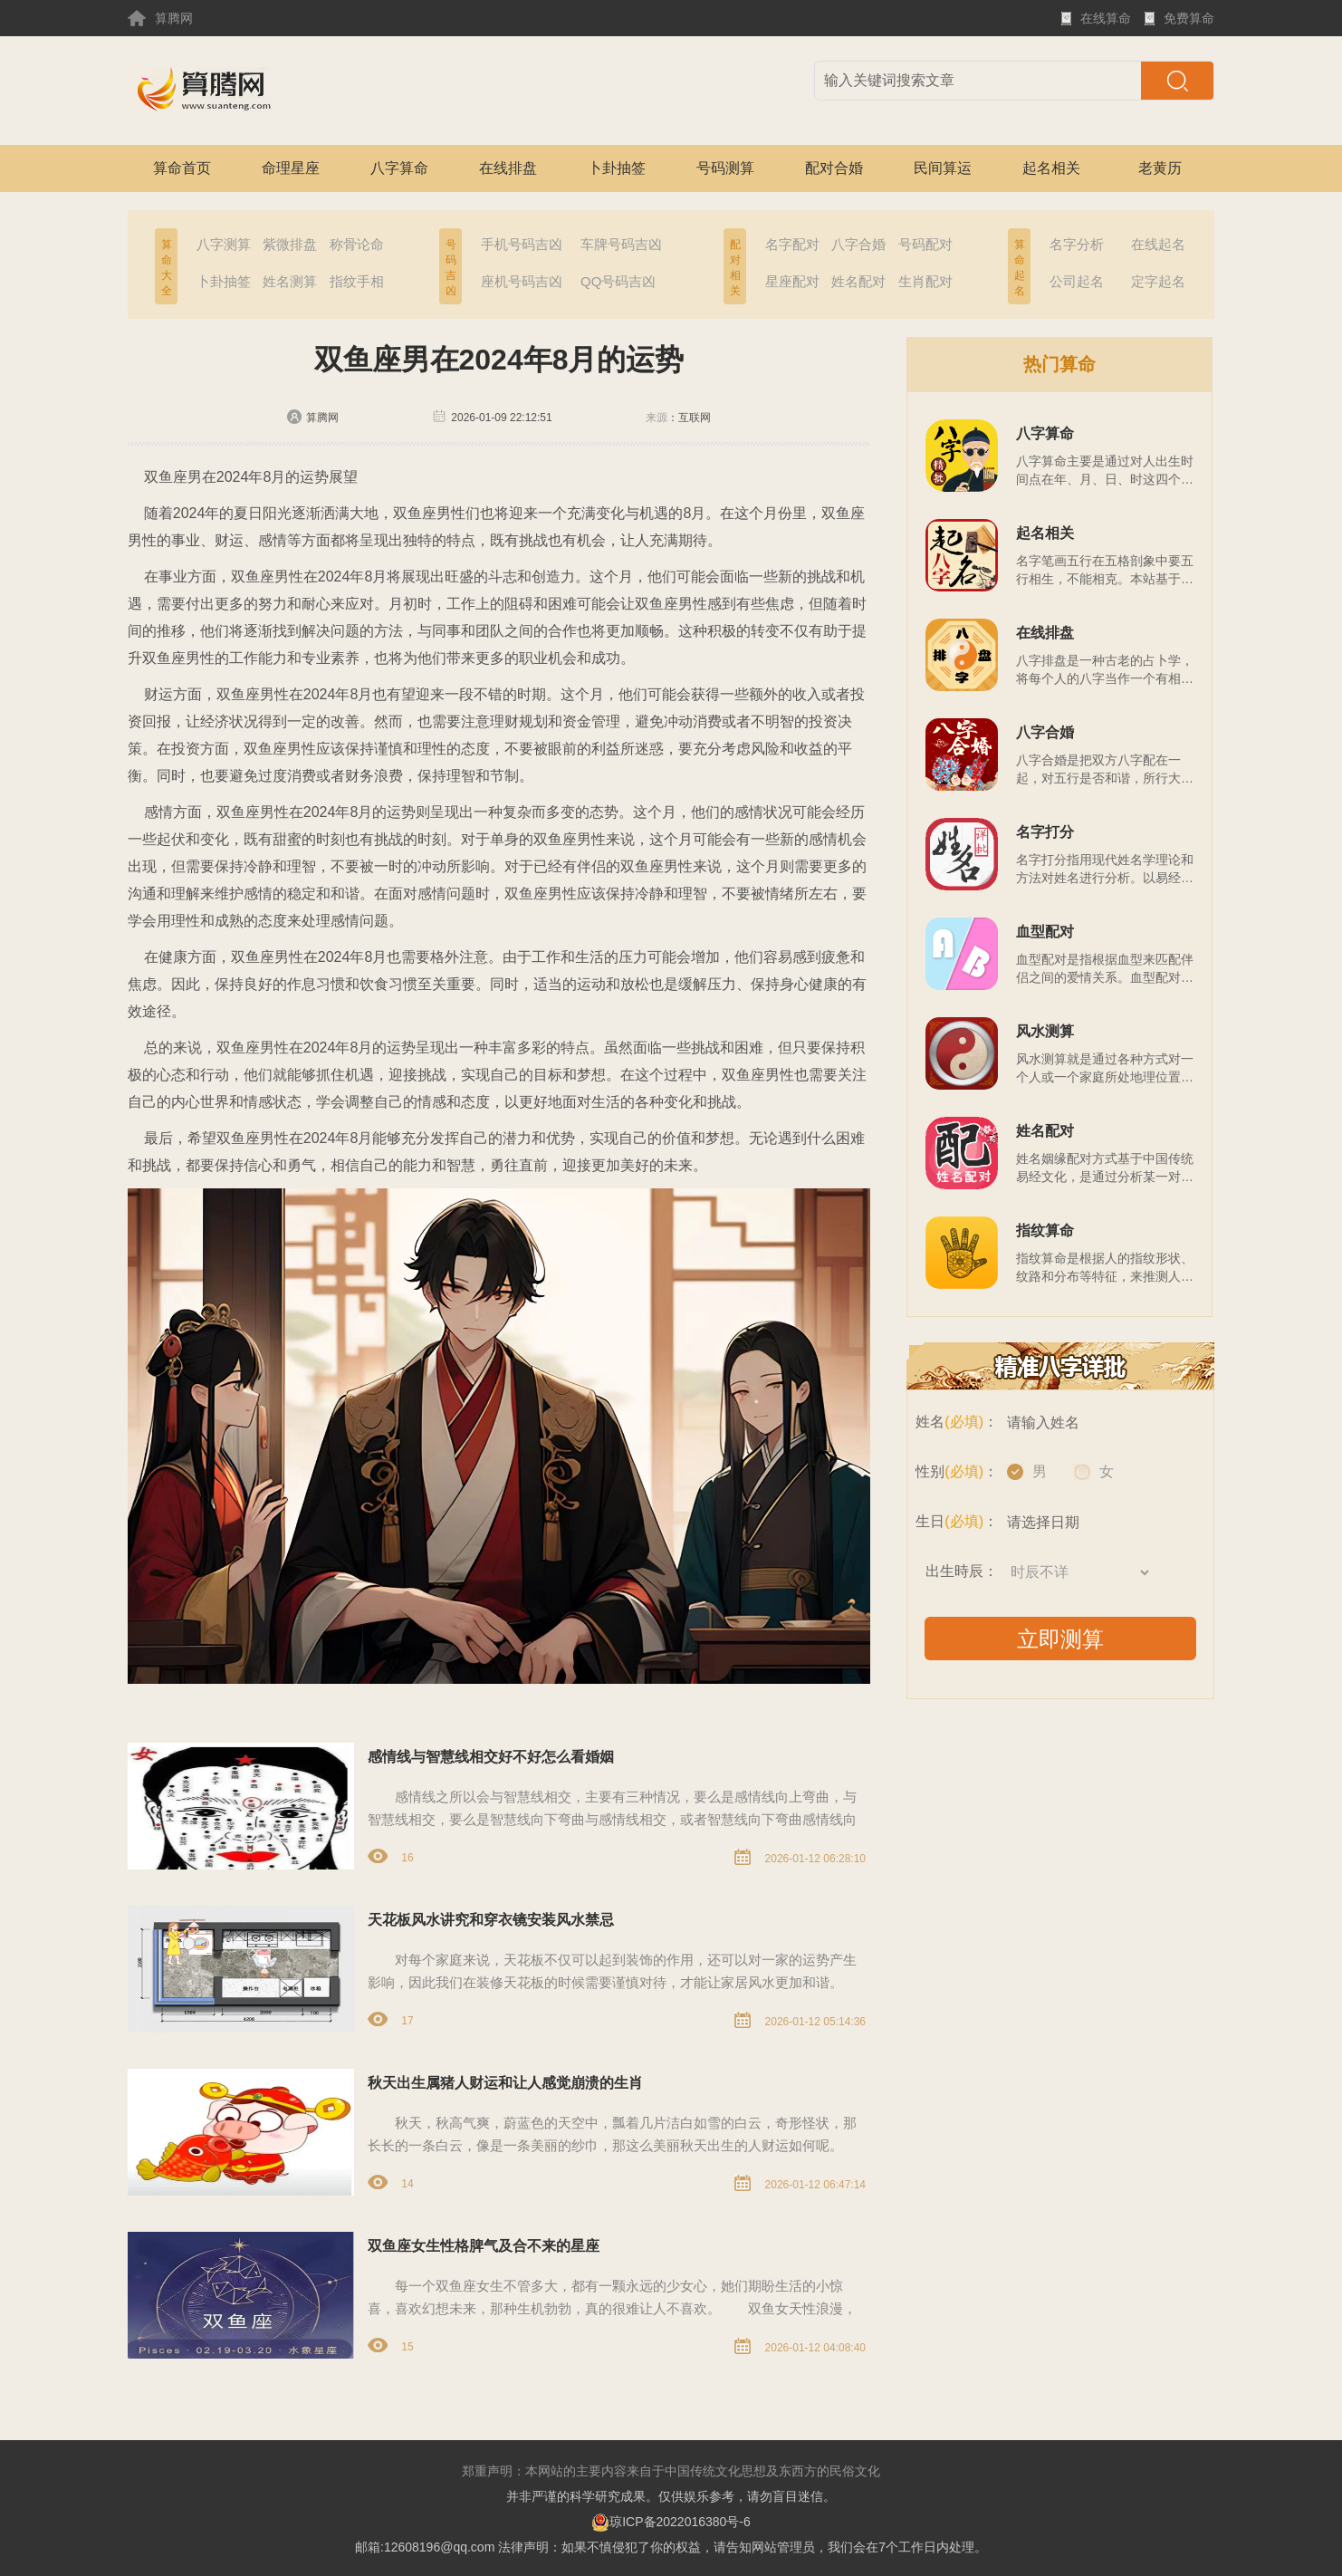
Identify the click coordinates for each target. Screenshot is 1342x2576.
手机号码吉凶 (521, 244)
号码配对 (925, 244)
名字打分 (1045, 832)
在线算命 (1096, 23)
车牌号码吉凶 (621, 244)
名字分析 (1077, 244)
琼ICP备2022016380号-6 (671, 2521)
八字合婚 (858, 244)
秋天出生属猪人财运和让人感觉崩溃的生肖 (505, 2083)
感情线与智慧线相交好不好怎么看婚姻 (491, 1756)
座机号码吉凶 (521, 281)
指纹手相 (357, 281)
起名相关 (1051, 168)
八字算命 (399, 168)
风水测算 (1045, 1031)
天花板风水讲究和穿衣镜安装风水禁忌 (491, 1919)
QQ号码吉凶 (618, 281)
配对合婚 (834, 168)
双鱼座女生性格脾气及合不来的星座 (483, 2246)
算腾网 (160, 18)
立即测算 (1060, 1639)
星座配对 (792, 281)
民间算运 (943, 168)
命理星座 (291, 168)
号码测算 (725, 168)
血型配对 (1045, 931)
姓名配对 (858, 281)
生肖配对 (925, 281)
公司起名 (1077, 281)
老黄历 (1160, 168)
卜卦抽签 (617, 168)
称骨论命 (357, 244)
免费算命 (1179, 23)
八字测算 (224, 244)
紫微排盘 (290, 244)
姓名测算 (290, 281)
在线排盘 (508, 168)
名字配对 (792, 244)
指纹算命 (1045, 1230)
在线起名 (1158, 244)
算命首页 (182, 168)
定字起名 (1158, 281)
